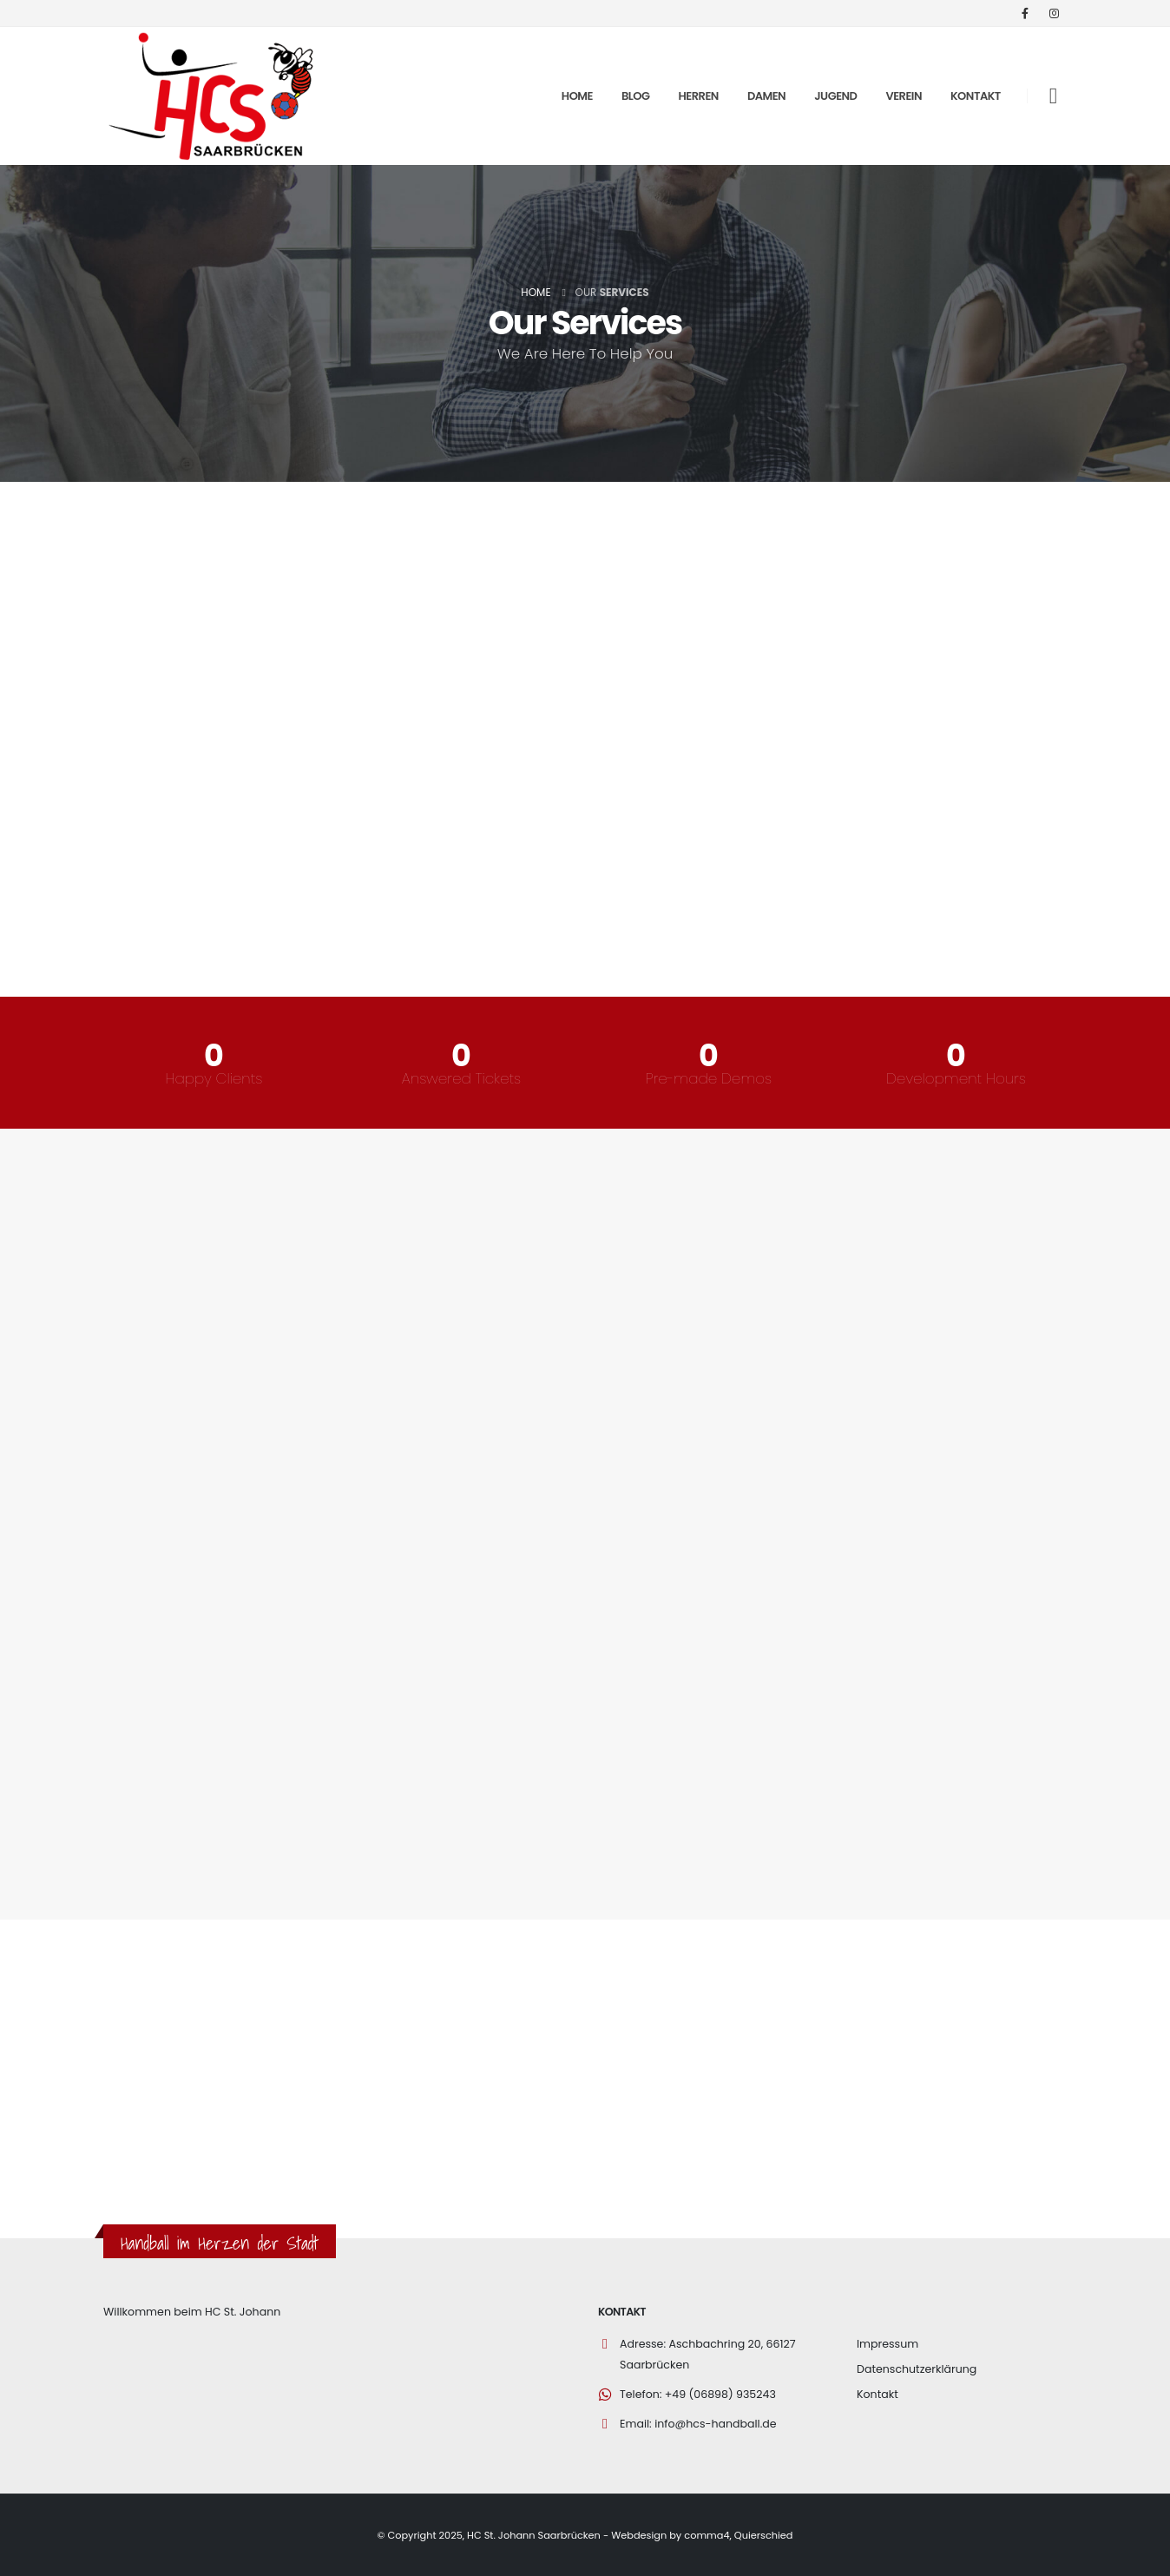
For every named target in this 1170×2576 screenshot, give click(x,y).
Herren (699, 96)
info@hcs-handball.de (715, 2423)
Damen (766, 96)
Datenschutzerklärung (916, 2369)
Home (577, 96)
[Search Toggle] (1053, 96)
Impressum (887, 2343)
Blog (635, 96)
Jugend (835, 96)
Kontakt (975, 96)
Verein (903, 96)
